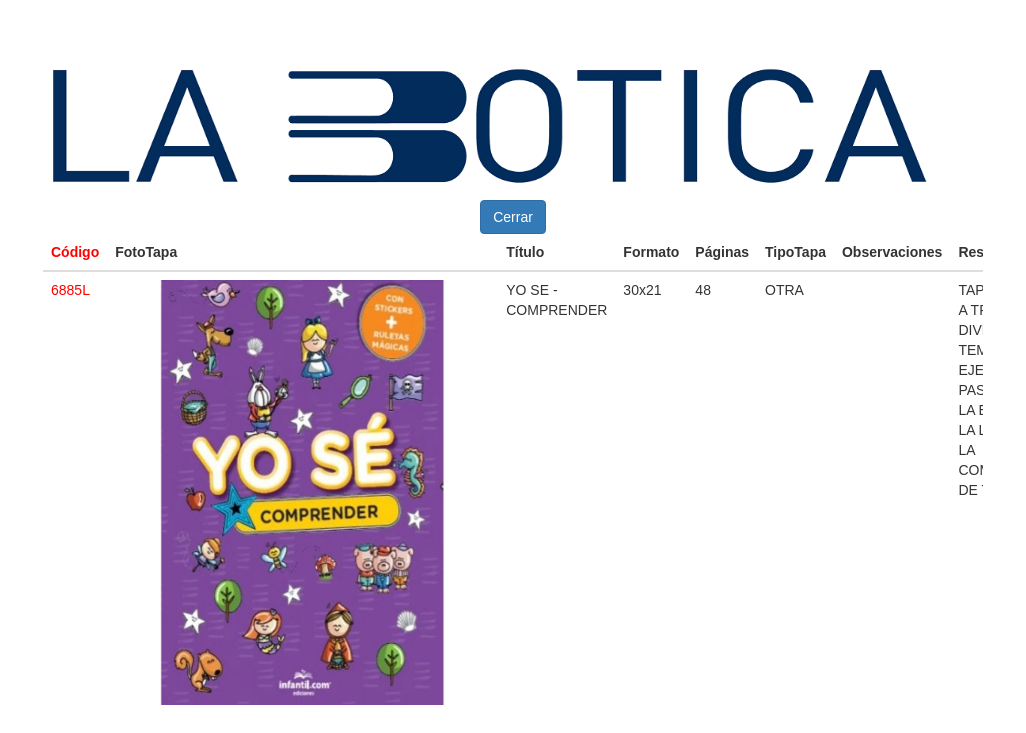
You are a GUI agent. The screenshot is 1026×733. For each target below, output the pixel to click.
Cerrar (513, 217)
